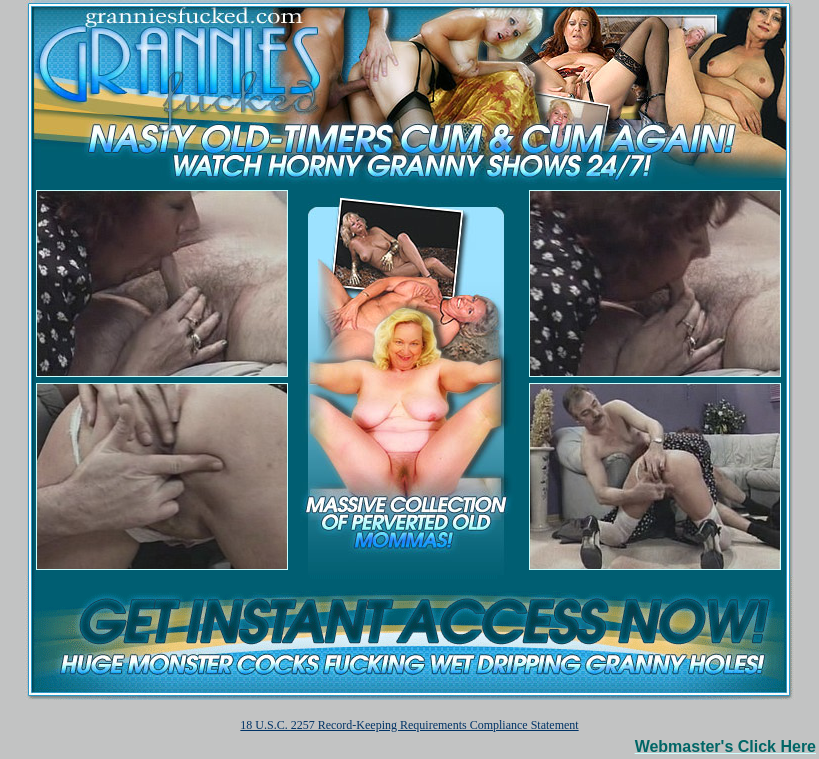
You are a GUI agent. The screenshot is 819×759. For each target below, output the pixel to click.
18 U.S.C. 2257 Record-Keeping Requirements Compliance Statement (409, 725)
